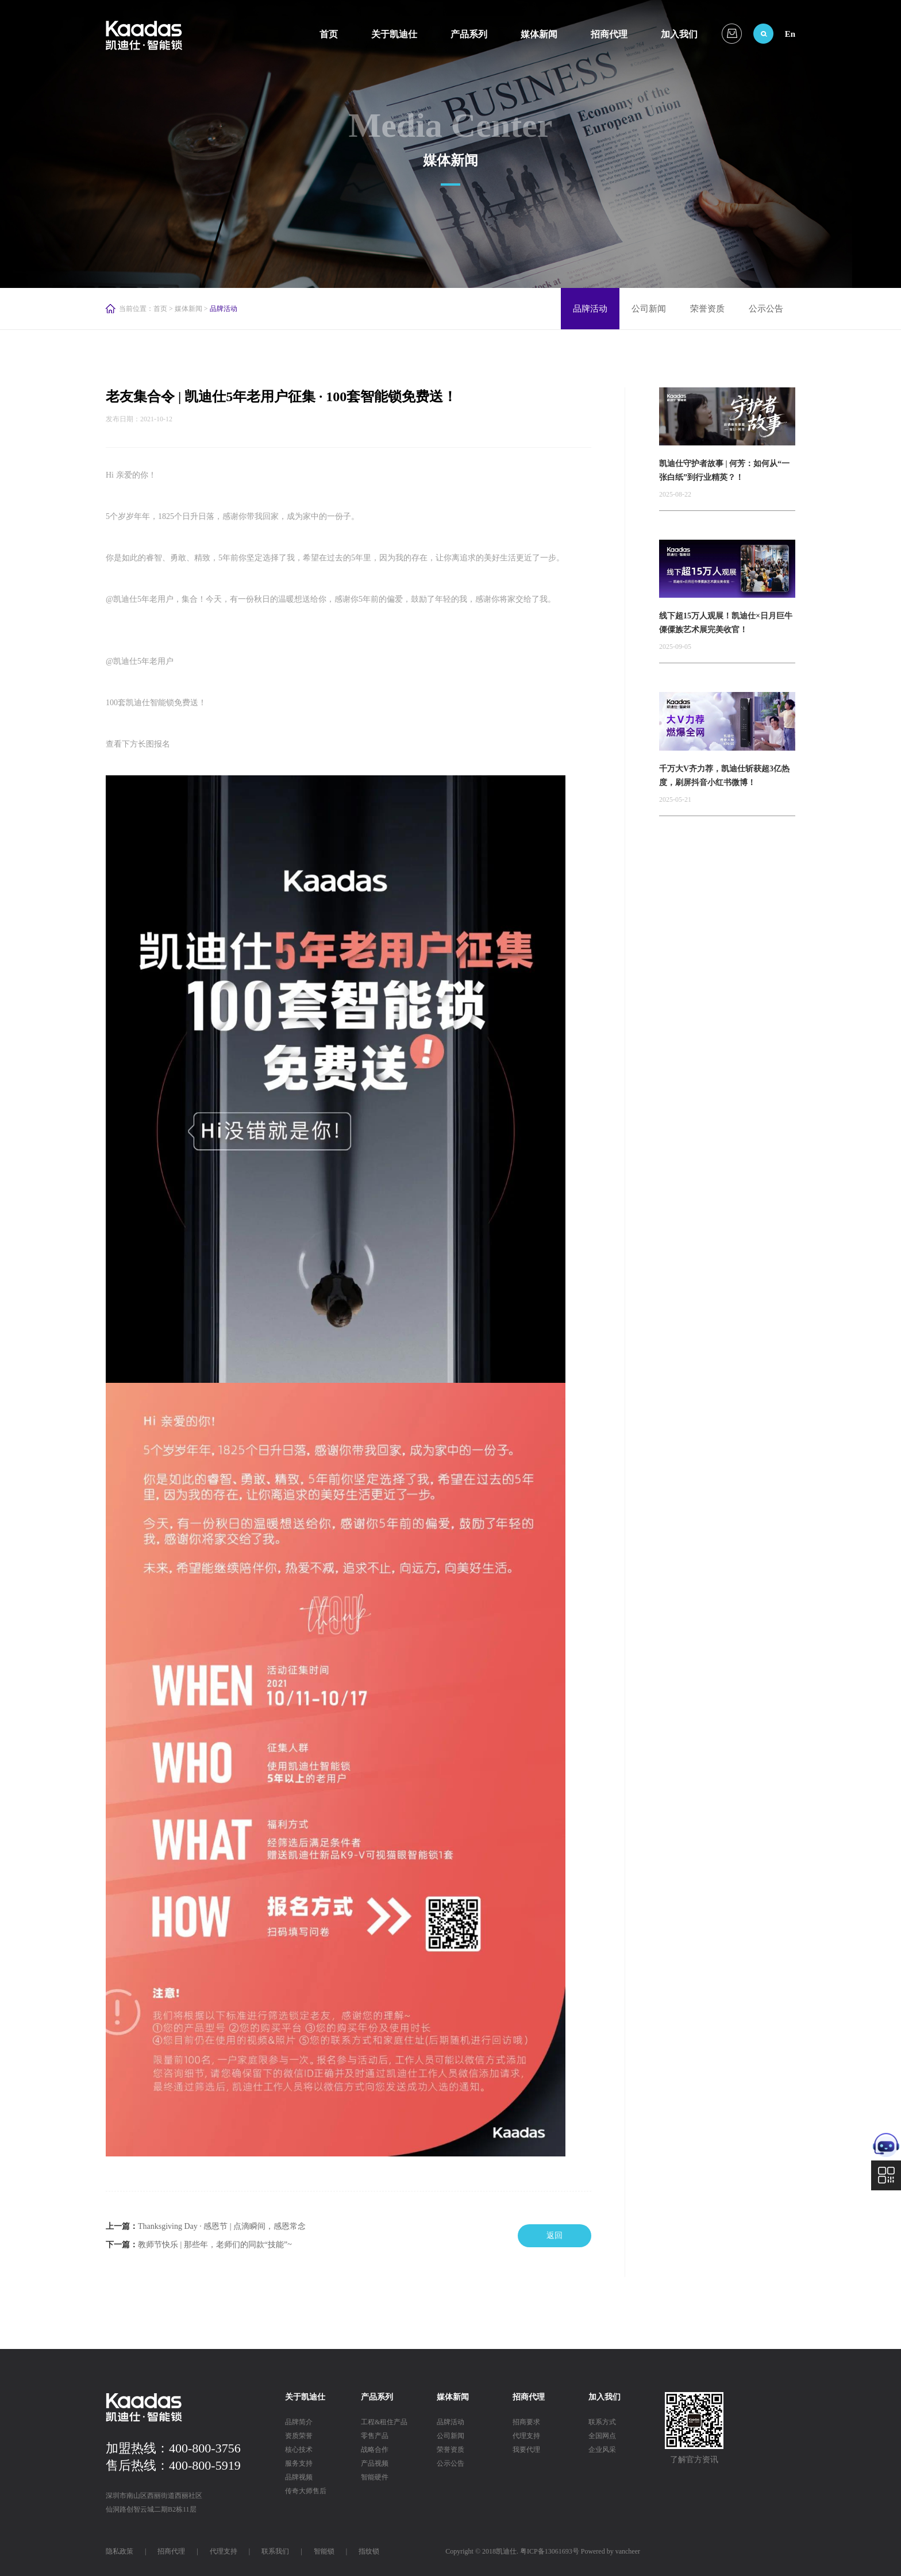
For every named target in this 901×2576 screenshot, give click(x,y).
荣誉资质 (707, 308)
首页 (328, 34)
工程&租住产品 (384, 2422)
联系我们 (275, 2551)
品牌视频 (299, 2477)
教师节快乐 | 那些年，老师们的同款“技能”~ (215, 2244)
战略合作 (374, 2450)
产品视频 (374, 2463)
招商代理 (609, 34)
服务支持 (299, 2463)
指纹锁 (369, 2551)
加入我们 (679, 34)
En (790, 34)
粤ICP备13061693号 (549, 2551)
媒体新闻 (539, 34)
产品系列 (468, 34)
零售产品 (374, 2436)
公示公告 (766, 308)
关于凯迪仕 (394, 34)
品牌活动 (590, 308)
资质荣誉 (299, 2436)
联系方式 (602, 2422)
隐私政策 (119, 2551)
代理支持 (526, 2436)
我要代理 (526, 2450)
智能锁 (324, 2551)
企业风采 (602, 2450)
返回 (554, 2235)
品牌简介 (299, 2422)
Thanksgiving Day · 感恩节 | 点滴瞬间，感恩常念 (222, 2226)
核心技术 (299, 2450)
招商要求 (526, 2422)
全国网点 (602, 2436)
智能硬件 (374, 2477)
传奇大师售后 (305, 2491)
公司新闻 (649, 308)
